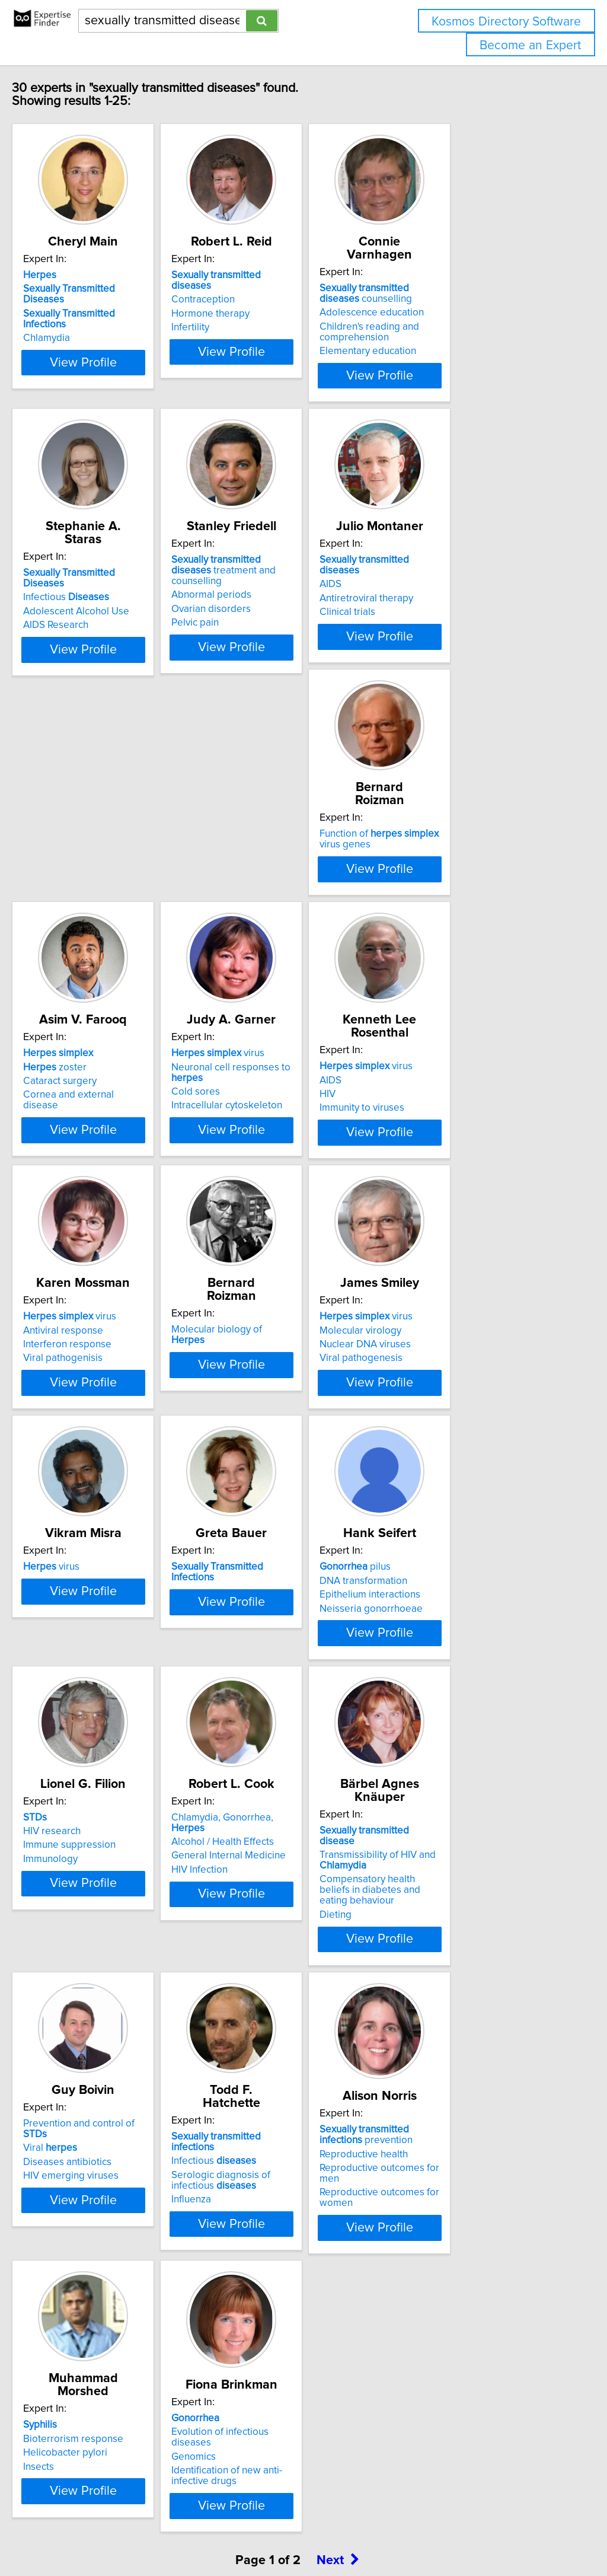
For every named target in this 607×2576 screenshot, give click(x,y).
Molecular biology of (467, 1161)
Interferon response (270, 1189)
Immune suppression (272, 1772)
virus (450, 870)
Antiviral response (266, 1175)
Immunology (253, 1785)
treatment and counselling (291, 584)
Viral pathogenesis (89, 1494)
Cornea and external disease (290, 912)
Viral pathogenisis (265, 1203)
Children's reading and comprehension (453, 332)
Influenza (423, 2087)
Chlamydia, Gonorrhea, (472, 1744)
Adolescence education (456, 312)
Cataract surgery (262, 898)
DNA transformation (92, 1757)
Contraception (257, 302)
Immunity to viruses (90, 1203)
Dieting (64, 2098)
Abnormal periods (266, 603)
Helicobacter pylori (268, 2354)
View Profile (123, 375)
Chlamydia (71, 329)
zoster (257, 884)
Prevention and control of (294, 2035)
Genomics (426, 2360)
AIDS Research (80, 621)
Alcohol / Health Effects (455, 1757)
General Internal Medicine (461, 1772)
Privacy (407, 2533)
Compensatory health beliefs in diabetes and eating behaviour (117, 2079)
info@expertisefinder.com (308, 2533)
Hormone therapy (265, 316)
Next (338, 2475)
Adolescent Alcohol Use (101, 607)
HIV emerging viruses (273, 2076)
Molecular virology (89, 1466)
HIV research (254, 1757)
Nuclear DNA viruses (93, 1480)
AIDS (415, 593)
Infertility (245, 329)
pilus (83, 1744)
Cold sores (428, 909)
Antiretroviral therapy (450, 607)
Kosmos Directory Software (506, 21)
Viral (253, 2048)
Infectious (91, 593)
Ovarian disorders (265, 618)
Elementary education (452, 351)
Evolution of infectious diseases (473, 2346)
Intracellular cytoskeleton (459, 922)
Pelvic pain (249, 631)
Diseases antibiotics (270, 2063)
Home (375, 2533)
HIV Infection (432, 1785)
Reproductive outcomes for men (119, 2370)
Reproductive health (92, 2357)
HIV (56, 1189)
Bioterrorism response (276, 2340)
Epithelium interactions (98, 1772)
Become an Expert (530, 45)
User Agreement (459, 2533)
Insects (241, 2368)
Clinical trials (431, 621)
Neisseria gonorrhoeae (99, 1785)
